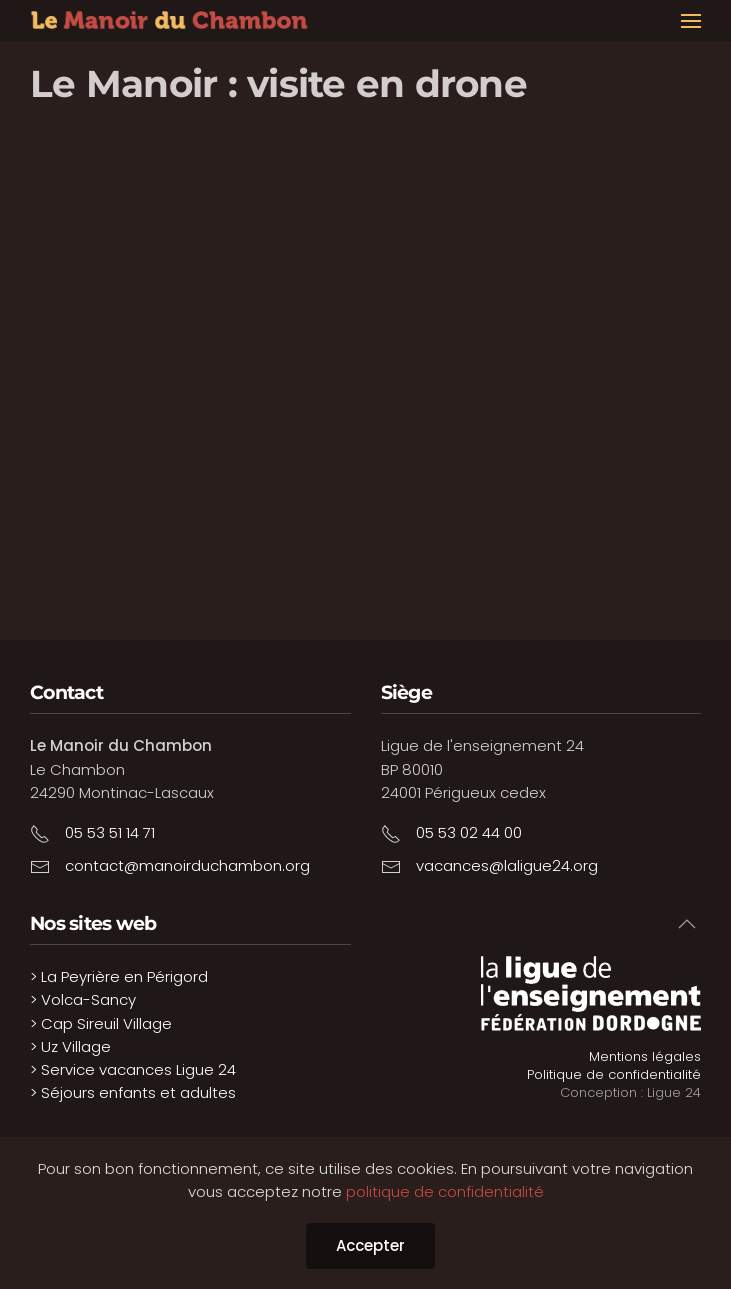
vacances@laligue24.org (507, 865)
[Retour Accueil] (170, 21)
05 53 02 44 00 (469, 832)
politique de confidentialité (445, 1191)
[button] (691, 21)
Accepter (370, 1245)
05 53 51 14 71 (110, 832)
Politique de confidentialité (614, 1074)
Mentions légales (645, 1056)
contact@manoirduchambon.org (187, 865)
